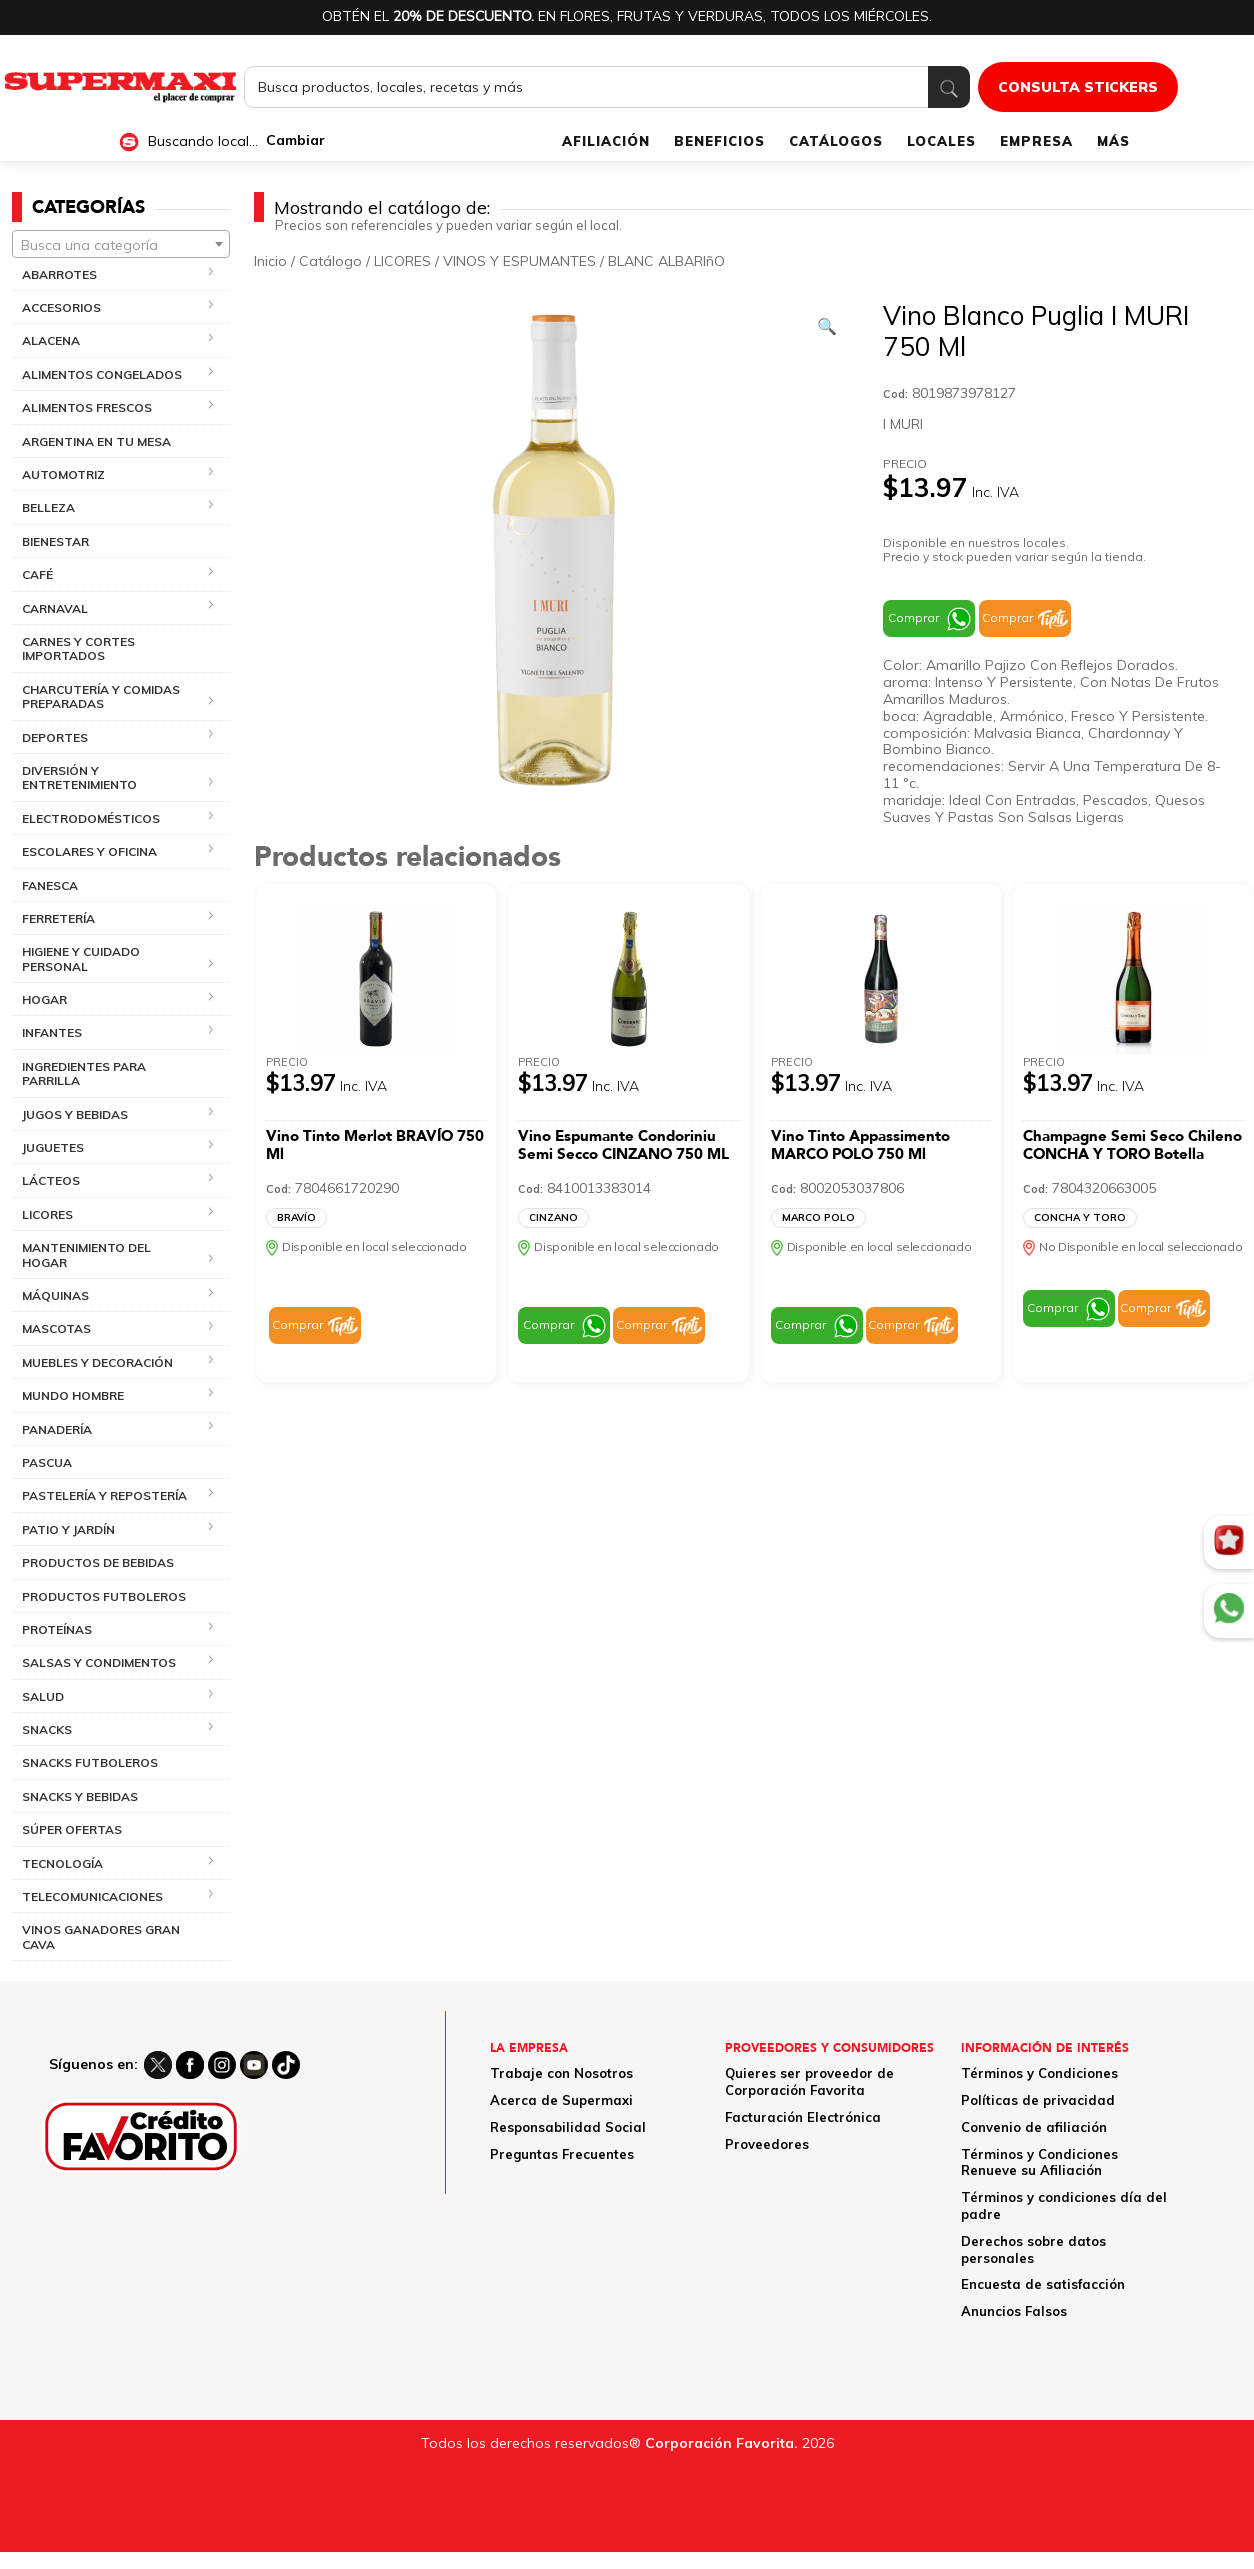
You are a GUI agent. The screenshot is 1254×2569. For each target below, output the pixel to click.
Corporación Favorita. (721, 2443)
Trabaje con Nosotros (561, 2073)
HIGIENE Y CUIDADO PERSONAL (81, 958)
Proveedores (767, 2144)
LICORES (47, 1214)
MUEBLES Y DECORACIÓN (97, 1362)
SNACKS (47, 1729)
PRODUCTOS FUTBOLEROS (104, 1596)
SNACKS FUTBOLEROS (90, 1762)
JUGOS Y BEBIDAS (75, 1114)
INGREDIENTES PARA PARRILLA (84, 1073)
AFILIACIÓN (606, 141)
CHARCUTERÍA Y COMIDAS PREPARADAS (101, 696)
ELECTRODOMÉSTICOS (91, 818)
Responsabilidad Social (568, 2127)
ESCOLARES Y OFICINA (89, 851)
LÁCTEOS (51, 1180)
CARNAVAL (55, 608)
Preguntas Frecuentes (562, 2154)
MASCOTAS (56, 1328)
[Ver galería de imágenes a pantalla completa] (827, 326)
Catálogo (330, 261)
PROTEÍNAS (57, 1629)
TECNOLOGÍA (62, 1863)
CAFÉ (37, 574)
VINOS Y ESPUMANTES (519, 261)
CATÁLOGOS (836, 141)
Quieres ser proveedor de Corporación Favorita (809, 2081)
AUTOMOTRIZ (63, 474)
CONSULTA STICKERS (1078, 87)
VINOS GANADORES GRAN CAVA (101, 1936)
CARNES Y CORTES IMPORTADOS (78, 648)
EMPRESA (1036, 141)
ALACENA (51, 340)
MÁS (1113, 141)
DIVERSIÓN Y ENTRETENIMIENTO (79, 777)
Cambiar (295, 140)
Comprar (913, 617)
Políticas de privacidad (1038, 2100)
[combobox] (121, 244)
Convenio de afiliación (1034, 2127)
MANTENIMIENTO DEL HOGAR (86, 1254)
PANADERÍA (57, 1429)
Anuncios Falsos (1014, 2311)
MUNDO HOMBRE (73, 1395)
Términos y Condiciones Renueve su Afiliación (1039, 2162)
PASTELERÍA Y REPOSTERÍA (104, 1495)
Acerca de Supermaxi (561, 2100)
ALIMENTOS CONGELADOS (102, 374)
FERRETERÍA (58, 918)
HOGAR (44, 999)
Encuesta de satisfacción (1043, 2284)
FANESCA (50, 885)
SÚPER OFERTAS (72, 1829)
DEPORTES (55, 737)
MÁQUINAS (55, 1295)
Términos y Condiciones (1039, 2073)
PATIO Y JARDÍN (68, 1529)
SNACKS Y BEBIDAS (80, 1796)
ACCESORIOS (61, 307)
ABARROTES (59, 274)
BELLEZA (48, 507)
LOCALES (941, 141)
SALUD (43, 1696)
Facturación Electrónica (803, 2117)
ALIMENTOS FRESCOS (87, 407)
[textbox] (121, 245)
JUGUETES (53, 1147)
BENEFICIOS (719, 141)
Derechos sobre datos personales (1033, 2249)
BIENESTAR (55, 541)
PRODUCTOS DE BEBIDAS (98, 1562)
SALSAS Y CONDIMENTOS (99, 1662)
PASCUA (47, 1462)
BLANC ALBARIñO (666, 261)
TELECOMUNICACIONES (92, 1896)
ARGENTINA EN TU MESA (96, 441)
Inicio (270, 261)
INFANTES (52, 1032)
